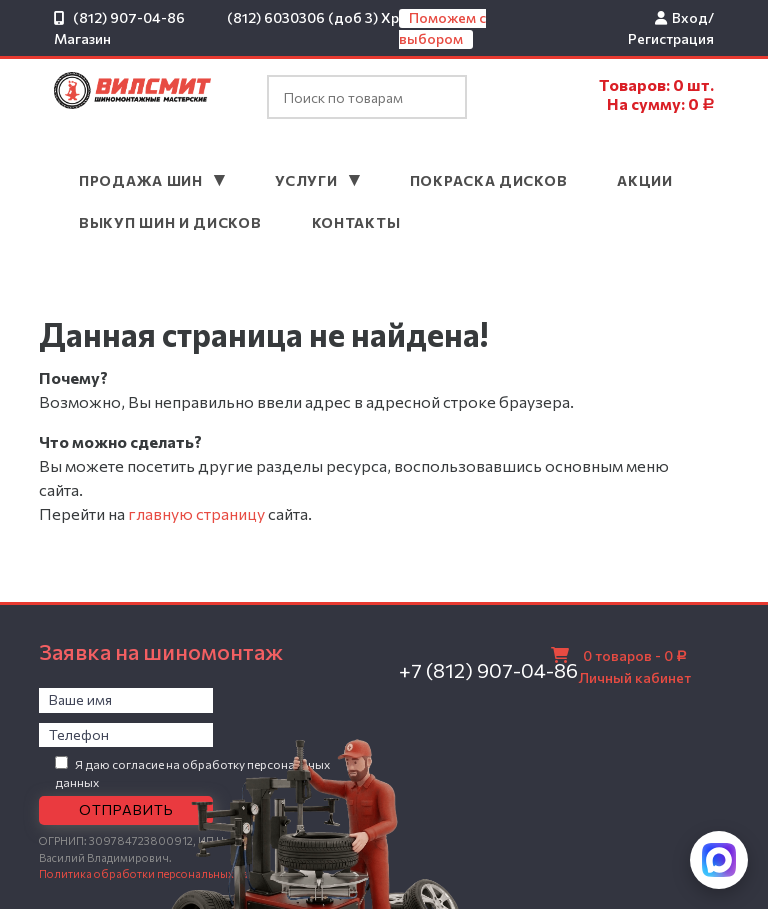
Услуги (308, 180)
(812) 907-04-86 (129, 17)
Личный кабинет (635, 677)
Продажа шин (142, 180)
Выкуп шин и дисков (170, 222)
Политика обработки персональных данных (157, 873)
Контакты (356, 222)
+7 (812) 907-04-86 (488, 670)
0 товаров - (633, 655)
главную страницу (196, 513)
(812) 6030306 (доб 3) (302, 17)
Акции (645, 180)
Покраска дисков (489, 180)
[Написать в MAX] (719, 860)
